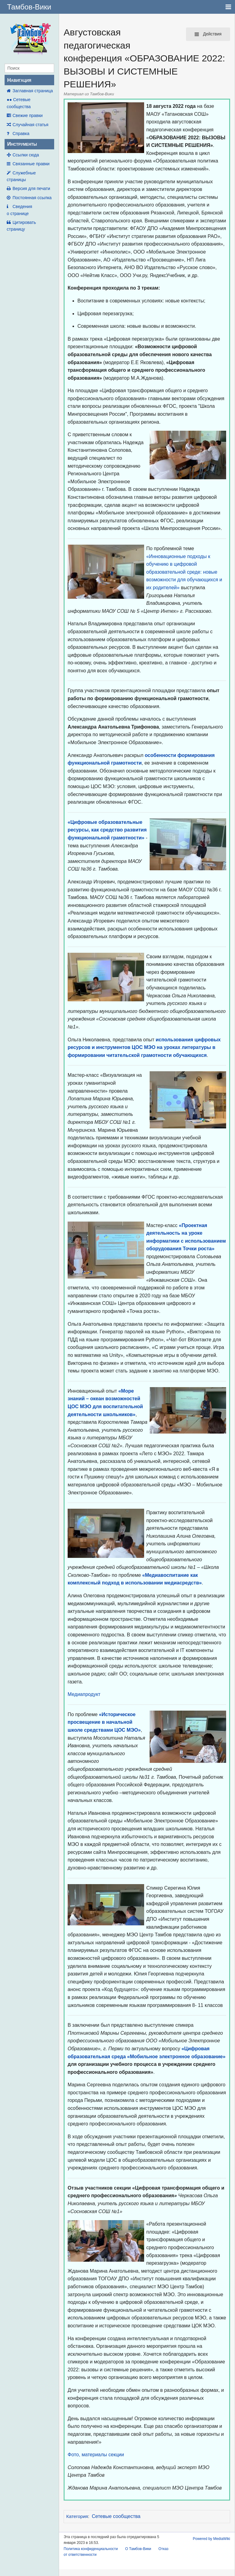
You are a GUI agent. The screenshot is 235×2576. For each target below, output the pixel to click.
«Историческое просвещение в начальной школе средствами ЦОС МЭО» (104, 1722)
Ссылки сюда (26, 154)
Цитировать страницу (21, 226)
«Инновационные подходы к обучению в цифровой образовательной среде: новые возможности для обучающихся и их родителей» (184, 572)
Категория (77, 2516)
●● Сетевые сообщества (19, 103)
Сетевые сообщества (116, 2516)
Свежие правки (28, 115)
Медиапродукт (84, 1694)
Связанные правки (31, 163)
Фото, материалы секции (96, 2454)
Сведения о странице (19, 210)
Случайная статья (30, 124)
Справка (21, 133)
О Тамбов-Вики (138, 2549)
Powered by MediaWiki (211, 2539)
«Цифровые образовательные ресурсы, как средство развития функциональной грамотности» (107, 830)
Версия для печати (31, 188)
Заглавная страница (33, 90)
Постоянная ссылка (32, 197)
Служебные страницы (21, 176)
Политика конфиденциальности (91, 2549)
